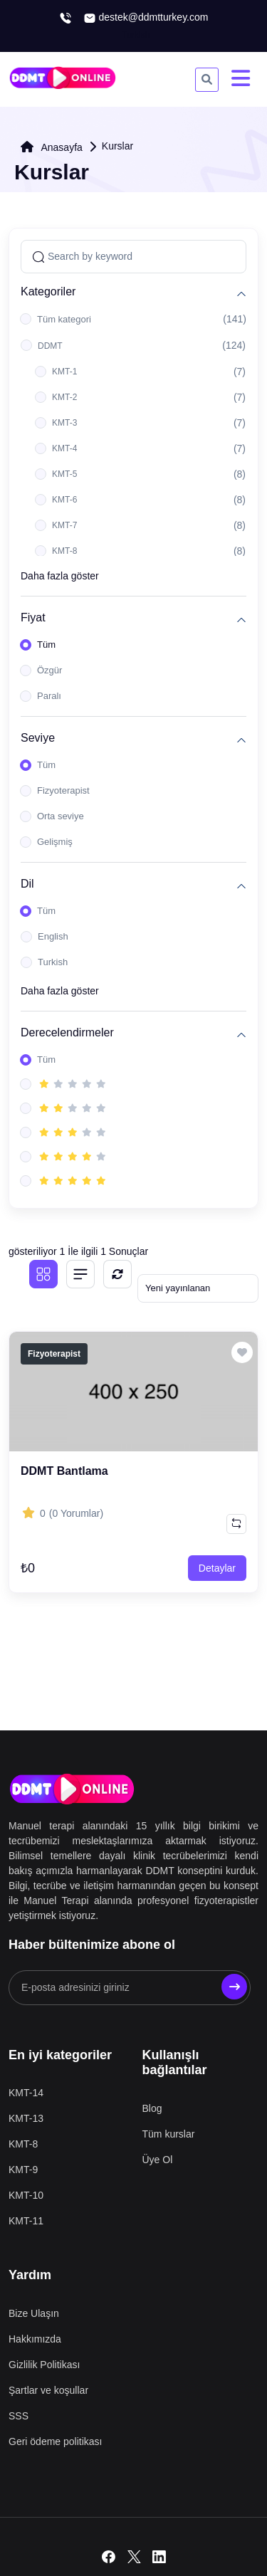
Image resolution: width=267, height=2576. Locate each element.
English (53, 936)
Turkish (53, 962)
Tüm (46, 644)
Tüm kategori (64, 319)
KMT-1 (64, 372)
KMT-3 (64, 423)
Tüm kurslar (168, 2134)
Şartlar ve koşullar (48, 2390)
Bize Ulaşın (34, 2313)
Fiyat (33, 617)
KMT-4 (64, 448)
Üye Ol (157, 2159)
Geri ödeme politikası (56, 2441)
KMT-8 (64, 551)
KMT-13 (26, 2118)
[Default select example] (197, 1288)
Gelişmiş (55, 841)
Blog (152, 2108)
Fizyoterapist (63, 790)
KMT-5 (64, 474)
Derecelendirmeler (67, 1032)
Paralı (49, 695)
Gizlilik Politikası (44, 2364)
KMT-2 (64, 397)
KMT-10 (26, 2195)
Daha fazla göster (60, 576)
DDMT (50, 346)
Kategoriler (48, 291)
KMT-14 (26, 2092)
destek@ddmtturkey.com (146, 18)
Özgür (49, 670)
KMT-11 (26, 2221)
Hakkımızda (35, 2339)
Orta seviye (60, 816)
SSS (18, 2416)
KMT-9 (23, 2169)
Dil (27, 884)
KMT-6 (64, 500)
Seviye (38, 738)
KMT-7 (64, 525)
